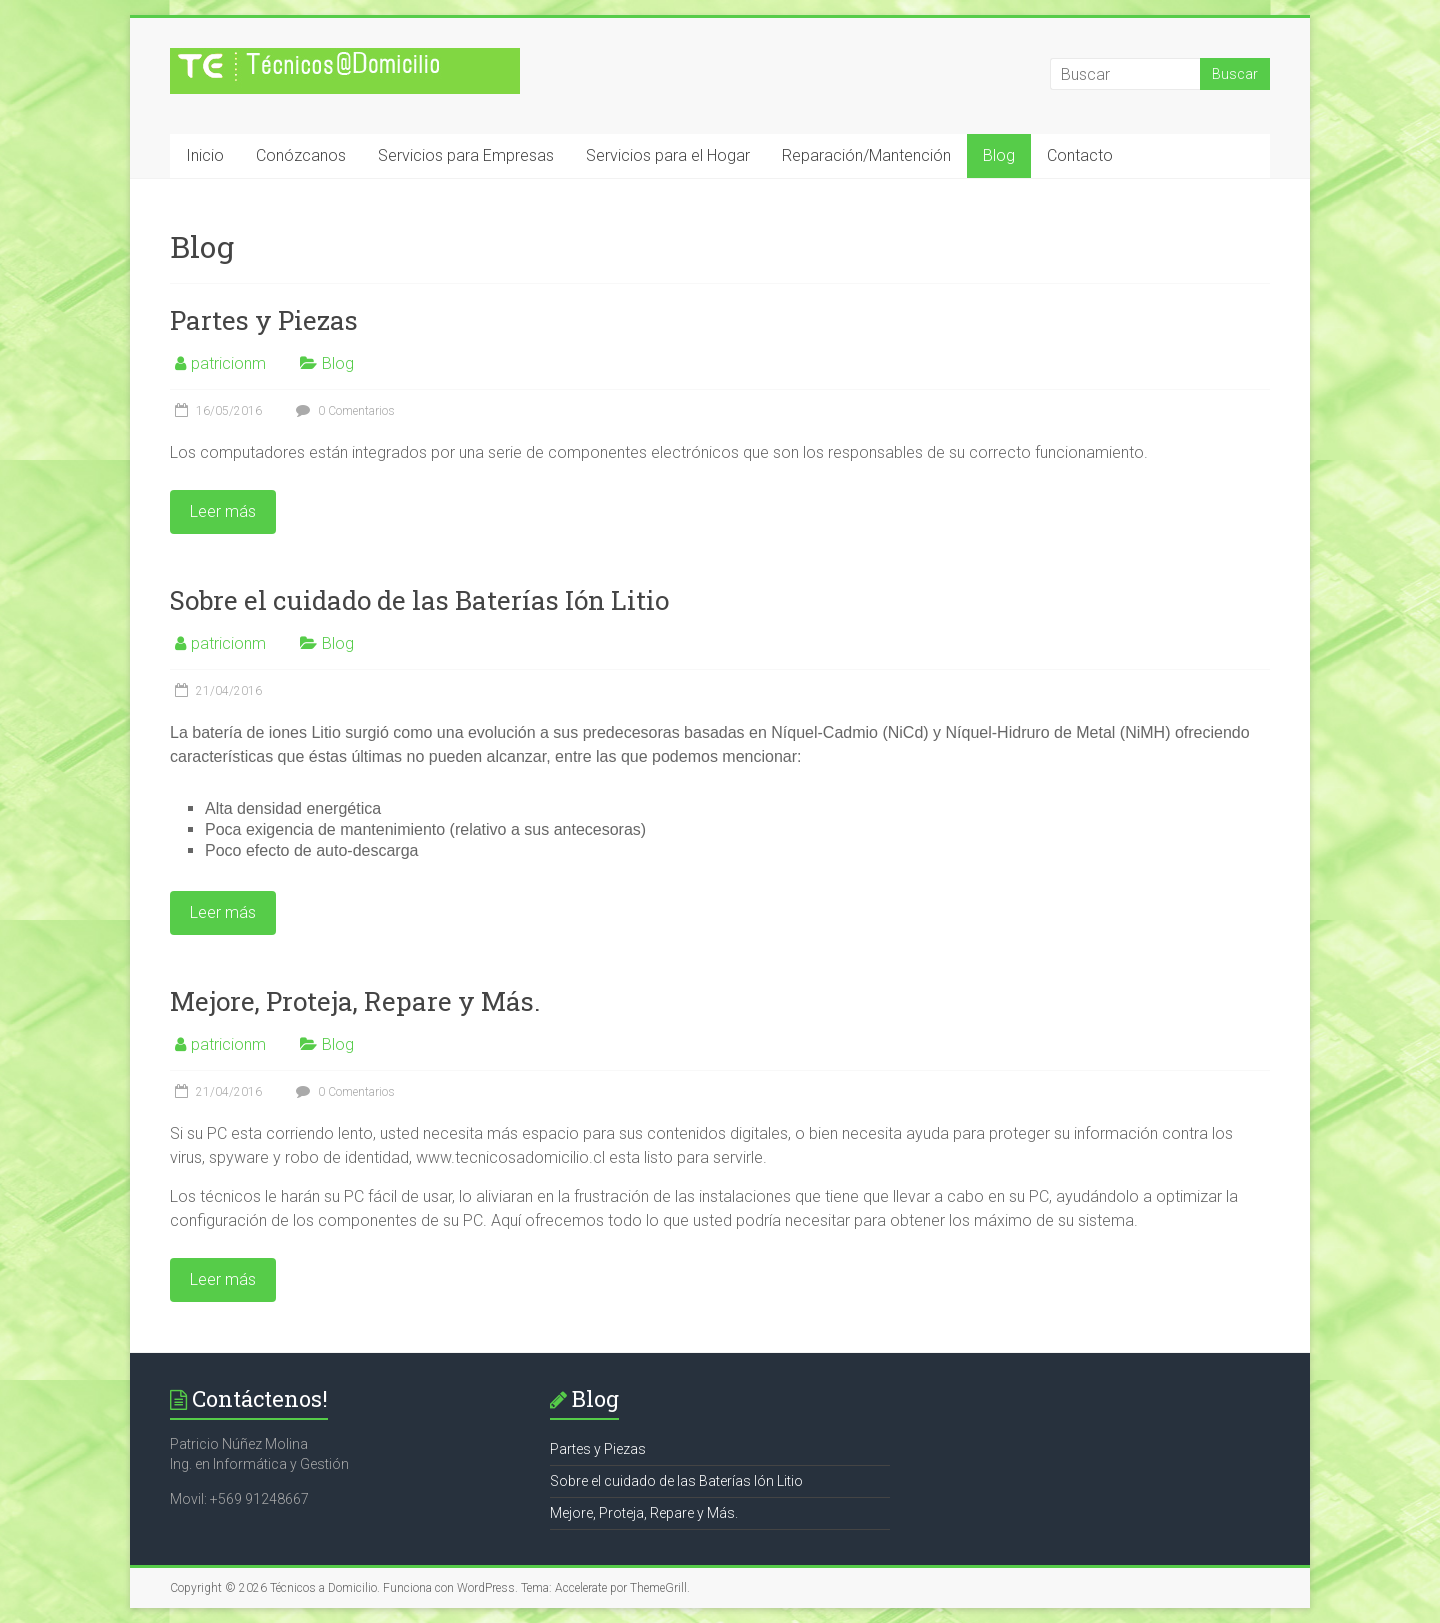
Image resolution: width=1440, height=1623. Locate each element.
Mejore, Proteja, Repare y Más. (355, 1001)
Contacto (1080, 155)
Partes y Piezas (264, 320)
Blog (999, 155)
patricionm (228, 363)
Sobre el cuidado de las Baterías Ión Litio (419, 600)
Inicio (205, 155)
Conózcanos (301, 155)
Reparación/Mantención (866, 155)
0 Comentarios (343, 411)
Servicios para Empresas (466, 155)
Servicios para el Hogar (668, 155)
